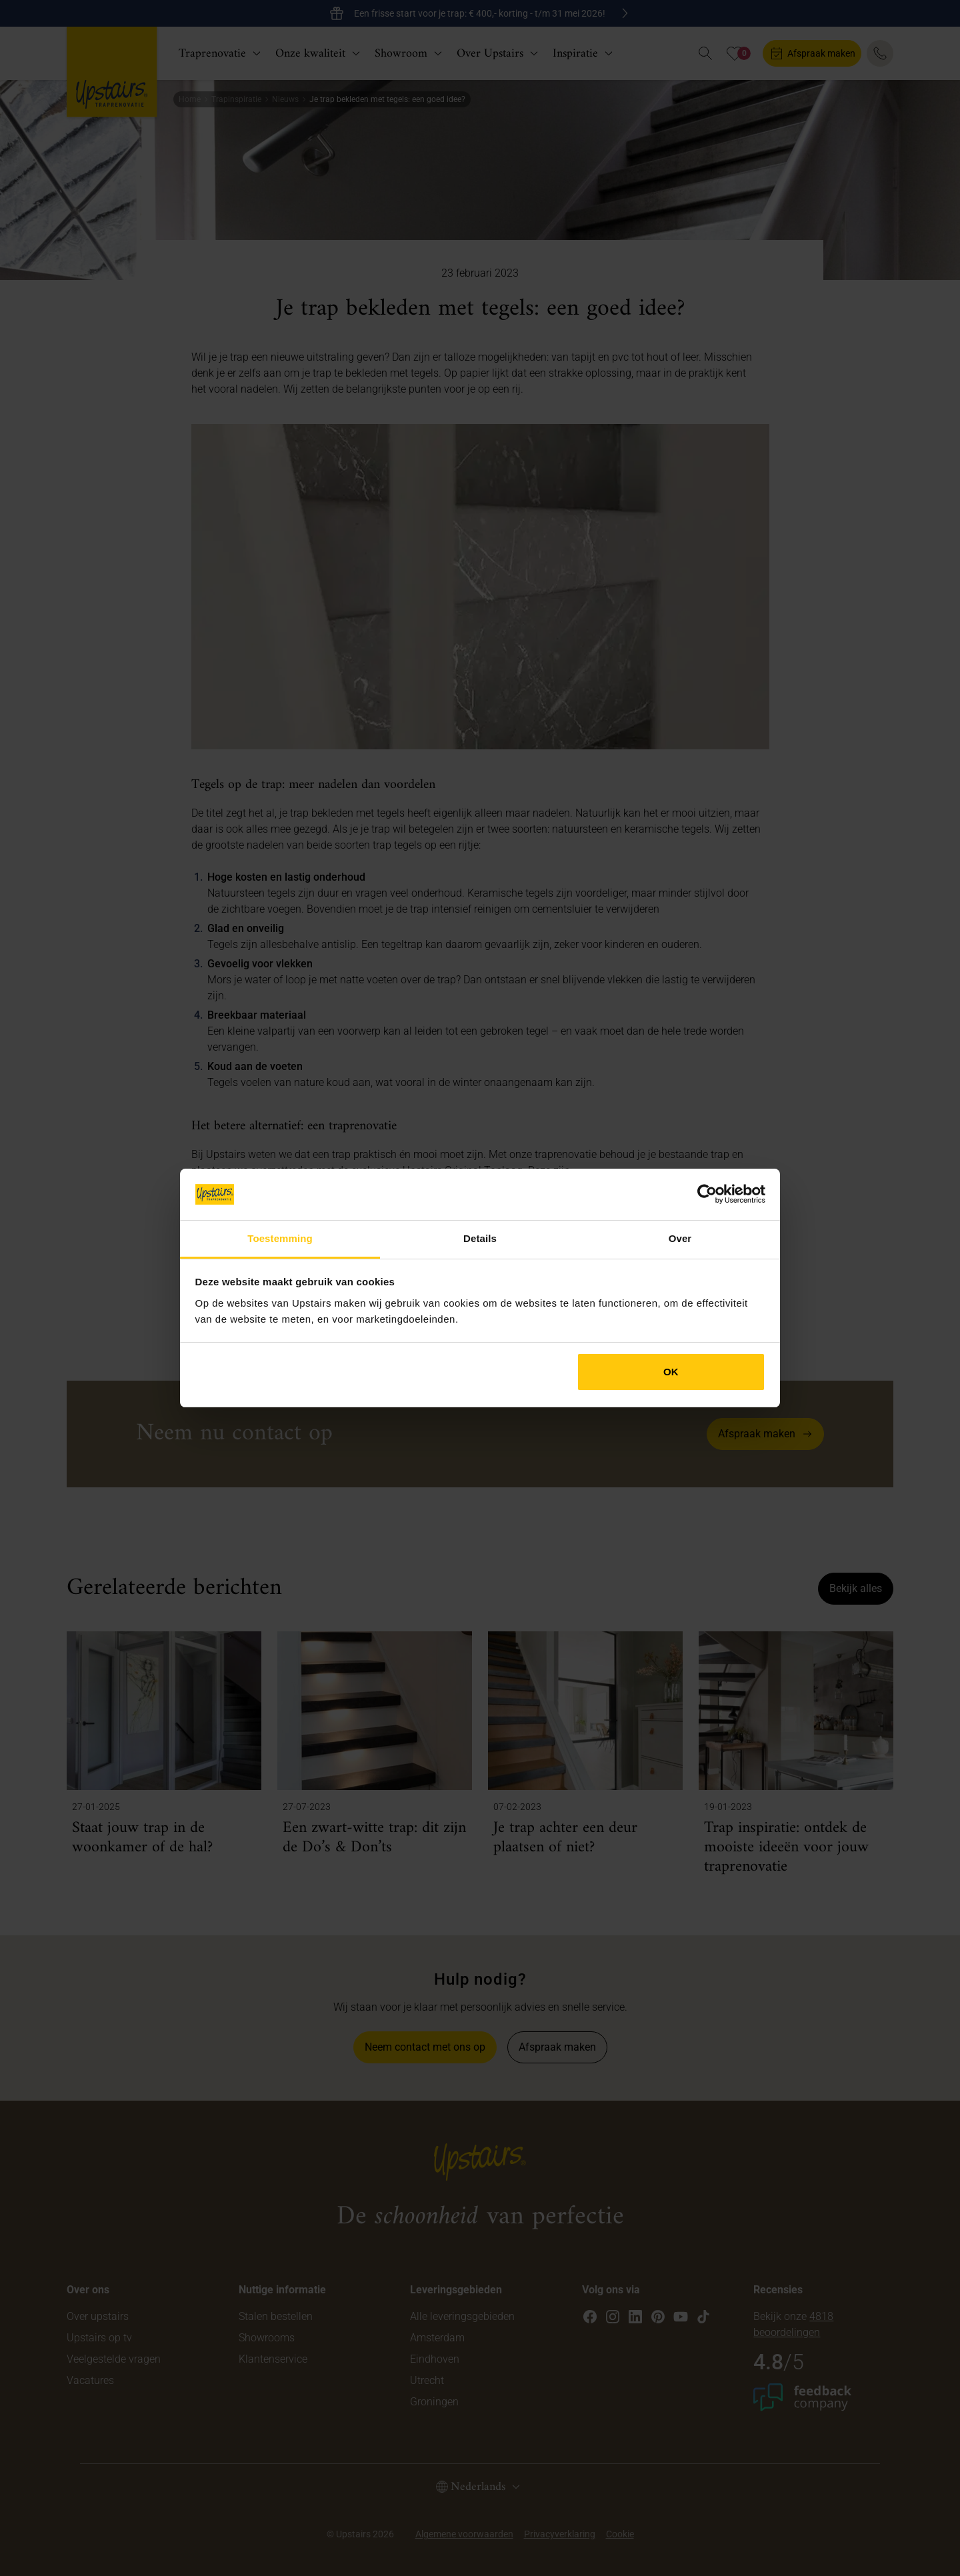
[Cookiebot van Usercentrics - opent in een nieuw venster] (707, 1194)
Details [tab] (480, 1238)
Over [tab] (680, 1238)
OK (671, 1371)
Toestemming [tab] (280, 1238)
